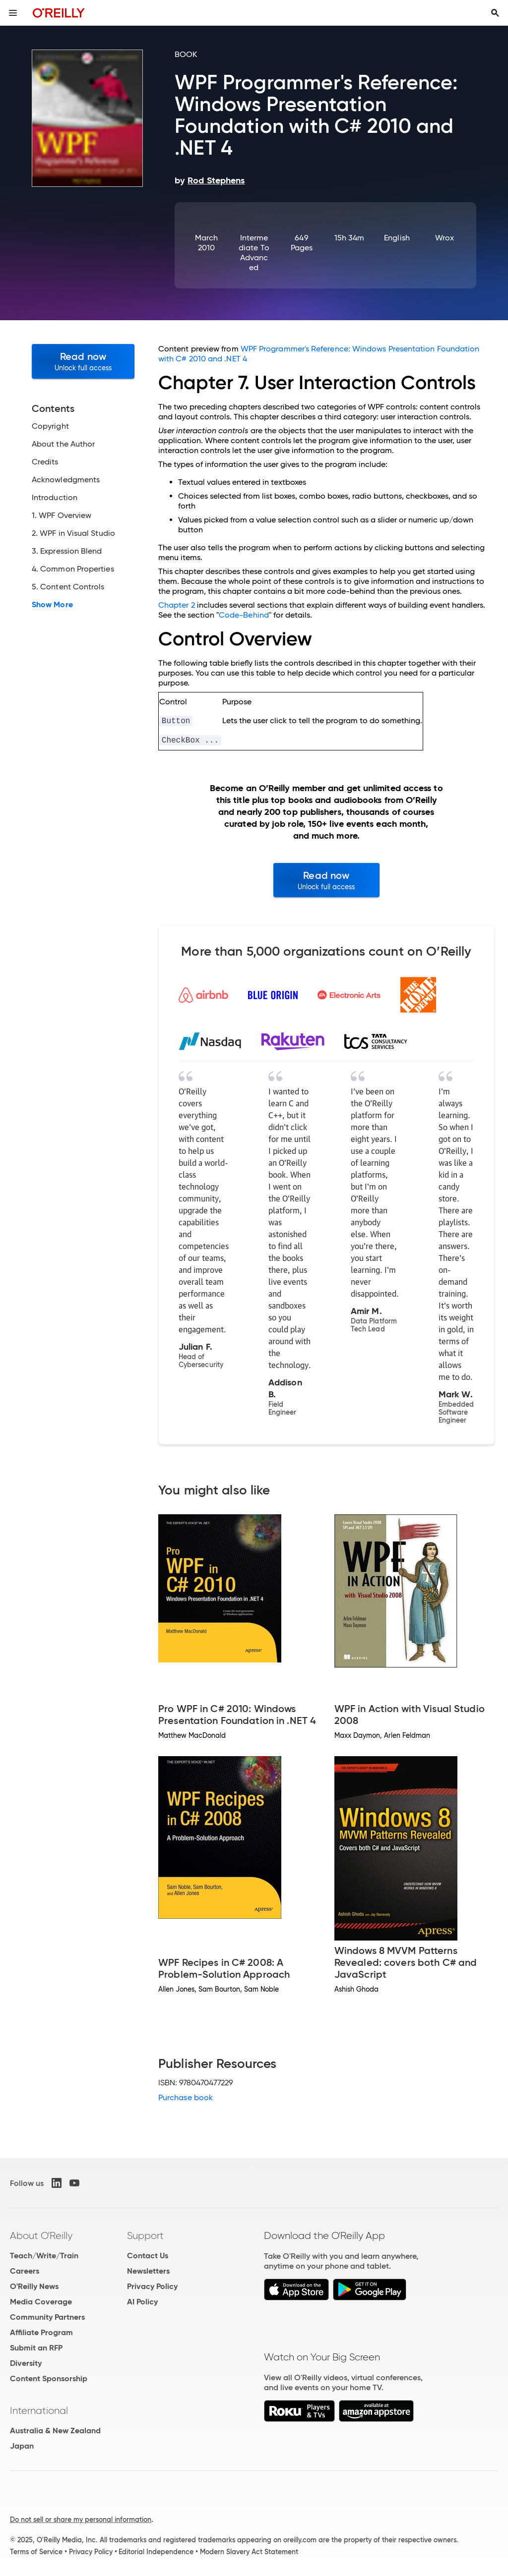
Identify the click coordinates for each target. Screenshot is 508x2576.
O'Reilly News (34, 2286)
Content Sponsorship (48, 2378)
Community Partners (47, 2317)
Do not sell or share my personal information (80, 2519)
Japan (22, 2446)
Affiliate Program (41, 2332)
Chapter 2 (176, 605)
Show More (52, 605)
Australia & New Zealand (55, 2430)
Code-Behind (244, 615)
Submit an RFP (36, 2348)
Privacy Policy (152, 2286)
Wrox (444, 237)
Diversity (26, 2363)
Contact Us (147, 2255)
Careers (24, 2271)
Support (145, 2235)
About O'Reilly (41, 2235)
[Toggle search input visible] (495, 13)
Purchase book (185, 2097)
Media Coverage (41, 2301)
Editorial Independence (156, 2551)
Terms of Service (36, 2551)
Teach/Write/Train (44, 2255)
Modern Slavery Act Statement (249, 2551)
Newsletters (148, 2271)
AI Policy (142, 2301)
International (39, 2410)
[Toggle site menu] (13, 13)
